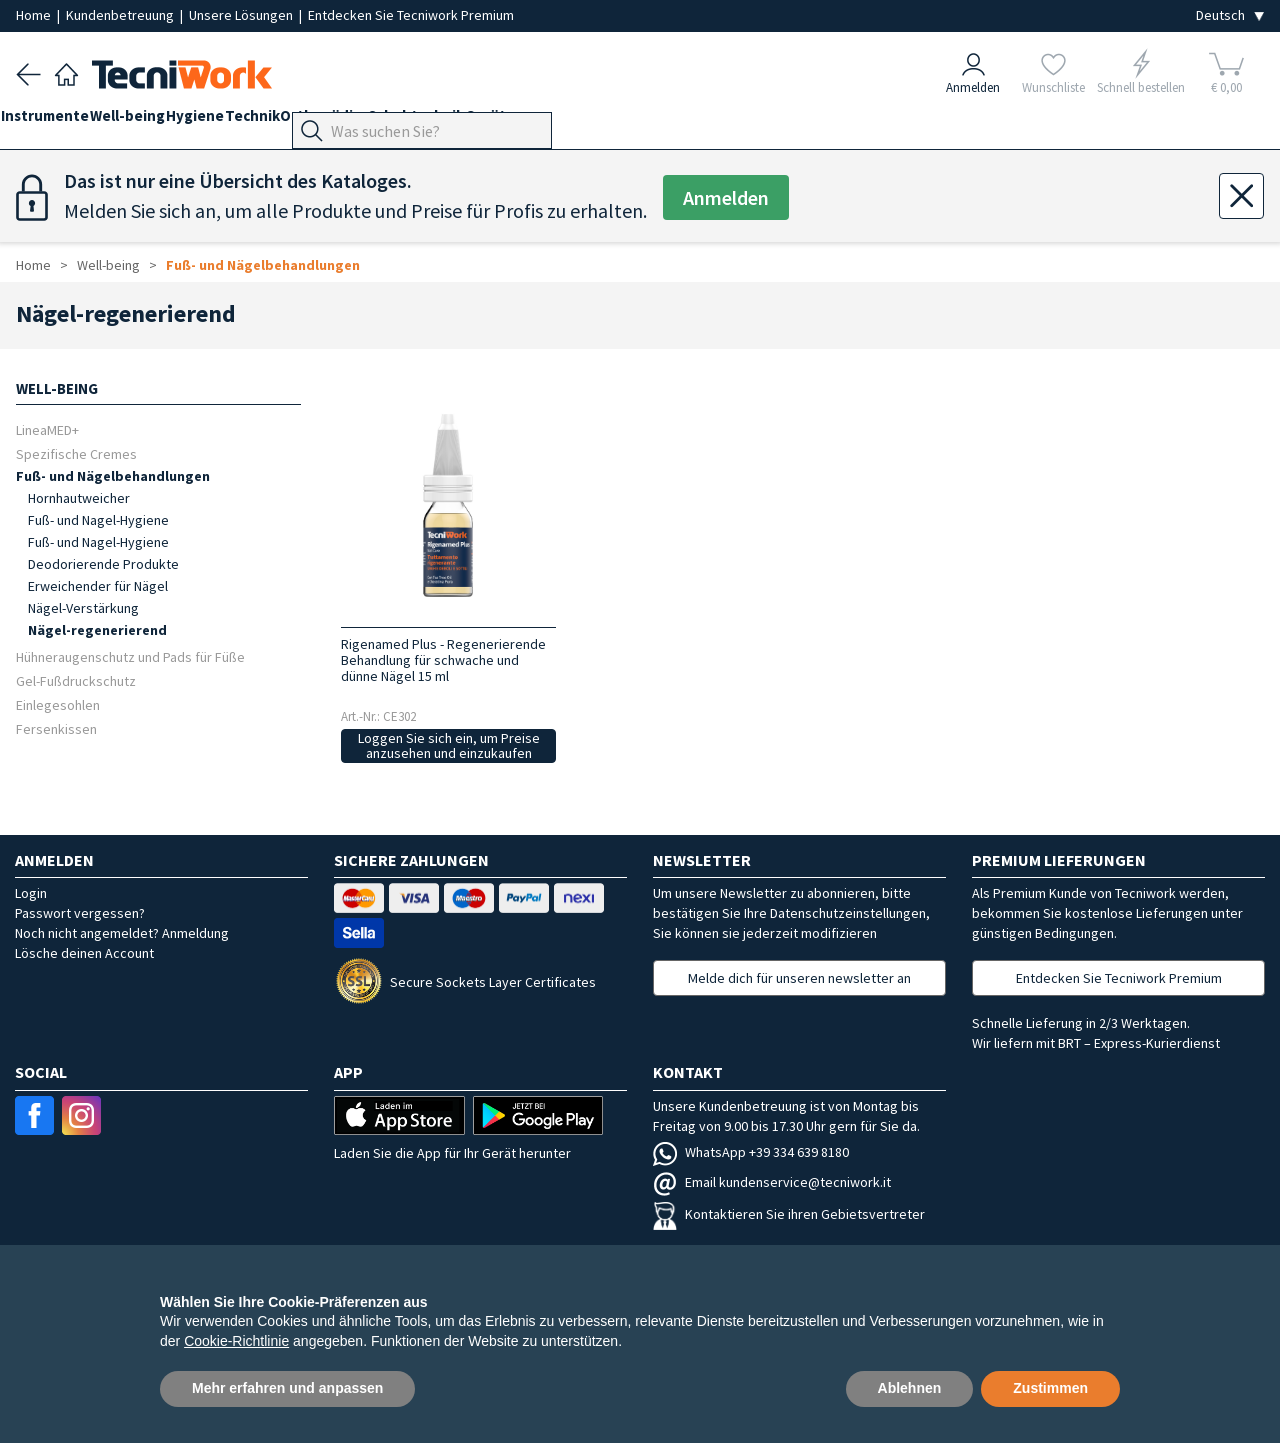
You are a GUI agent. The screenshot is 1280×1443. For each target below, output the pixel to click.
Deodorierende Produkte (103, 564)
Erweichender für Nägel (98, 586)
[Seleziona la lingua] (1230, 15)
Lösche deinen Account (84, 953)
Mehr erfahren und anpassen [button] (287, 1388)
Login (31, 893)
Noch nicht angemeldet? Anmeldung (122, 933)
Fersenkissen (56, 728)
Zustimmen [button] (1050, 1388)
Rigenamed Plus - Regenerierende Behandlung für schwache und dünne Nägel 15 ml (443, 660)
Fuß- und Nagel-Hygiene (98, 520)
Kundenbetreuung (121, 15)
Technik (312, 121)
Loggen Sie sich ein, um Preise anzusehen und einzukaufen (449, 745)
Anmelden (726, 197)
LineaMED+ (47, 429)
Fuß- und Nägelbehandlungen (263, 265)
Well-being (157, 121)
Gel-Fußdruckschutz (76, 680)
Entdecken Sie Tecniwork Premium (411, 15)
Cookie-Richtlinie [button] (236, 1341)
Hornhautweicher (79, 498)
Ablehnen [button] (910, 1388)
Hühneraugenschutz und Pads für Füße (130, 656)
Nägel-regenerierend (97, 630)
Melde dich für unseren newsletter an (799, 978)
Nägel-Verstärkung (83, 608)
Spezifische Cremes (76, 453)
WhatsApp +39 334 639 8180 (751, 1152)
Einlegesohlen (58, 704)
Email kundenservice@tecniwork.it (772, 1182)
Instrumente (60, 121)
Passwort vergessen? (80, 913)
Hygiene (240, 121)
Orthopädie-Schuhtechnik (448, 121)
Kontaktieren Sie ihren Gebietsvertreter (789, 1214)
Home (35, 15)
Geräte (581, 121)
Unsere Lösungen (242, 15)
